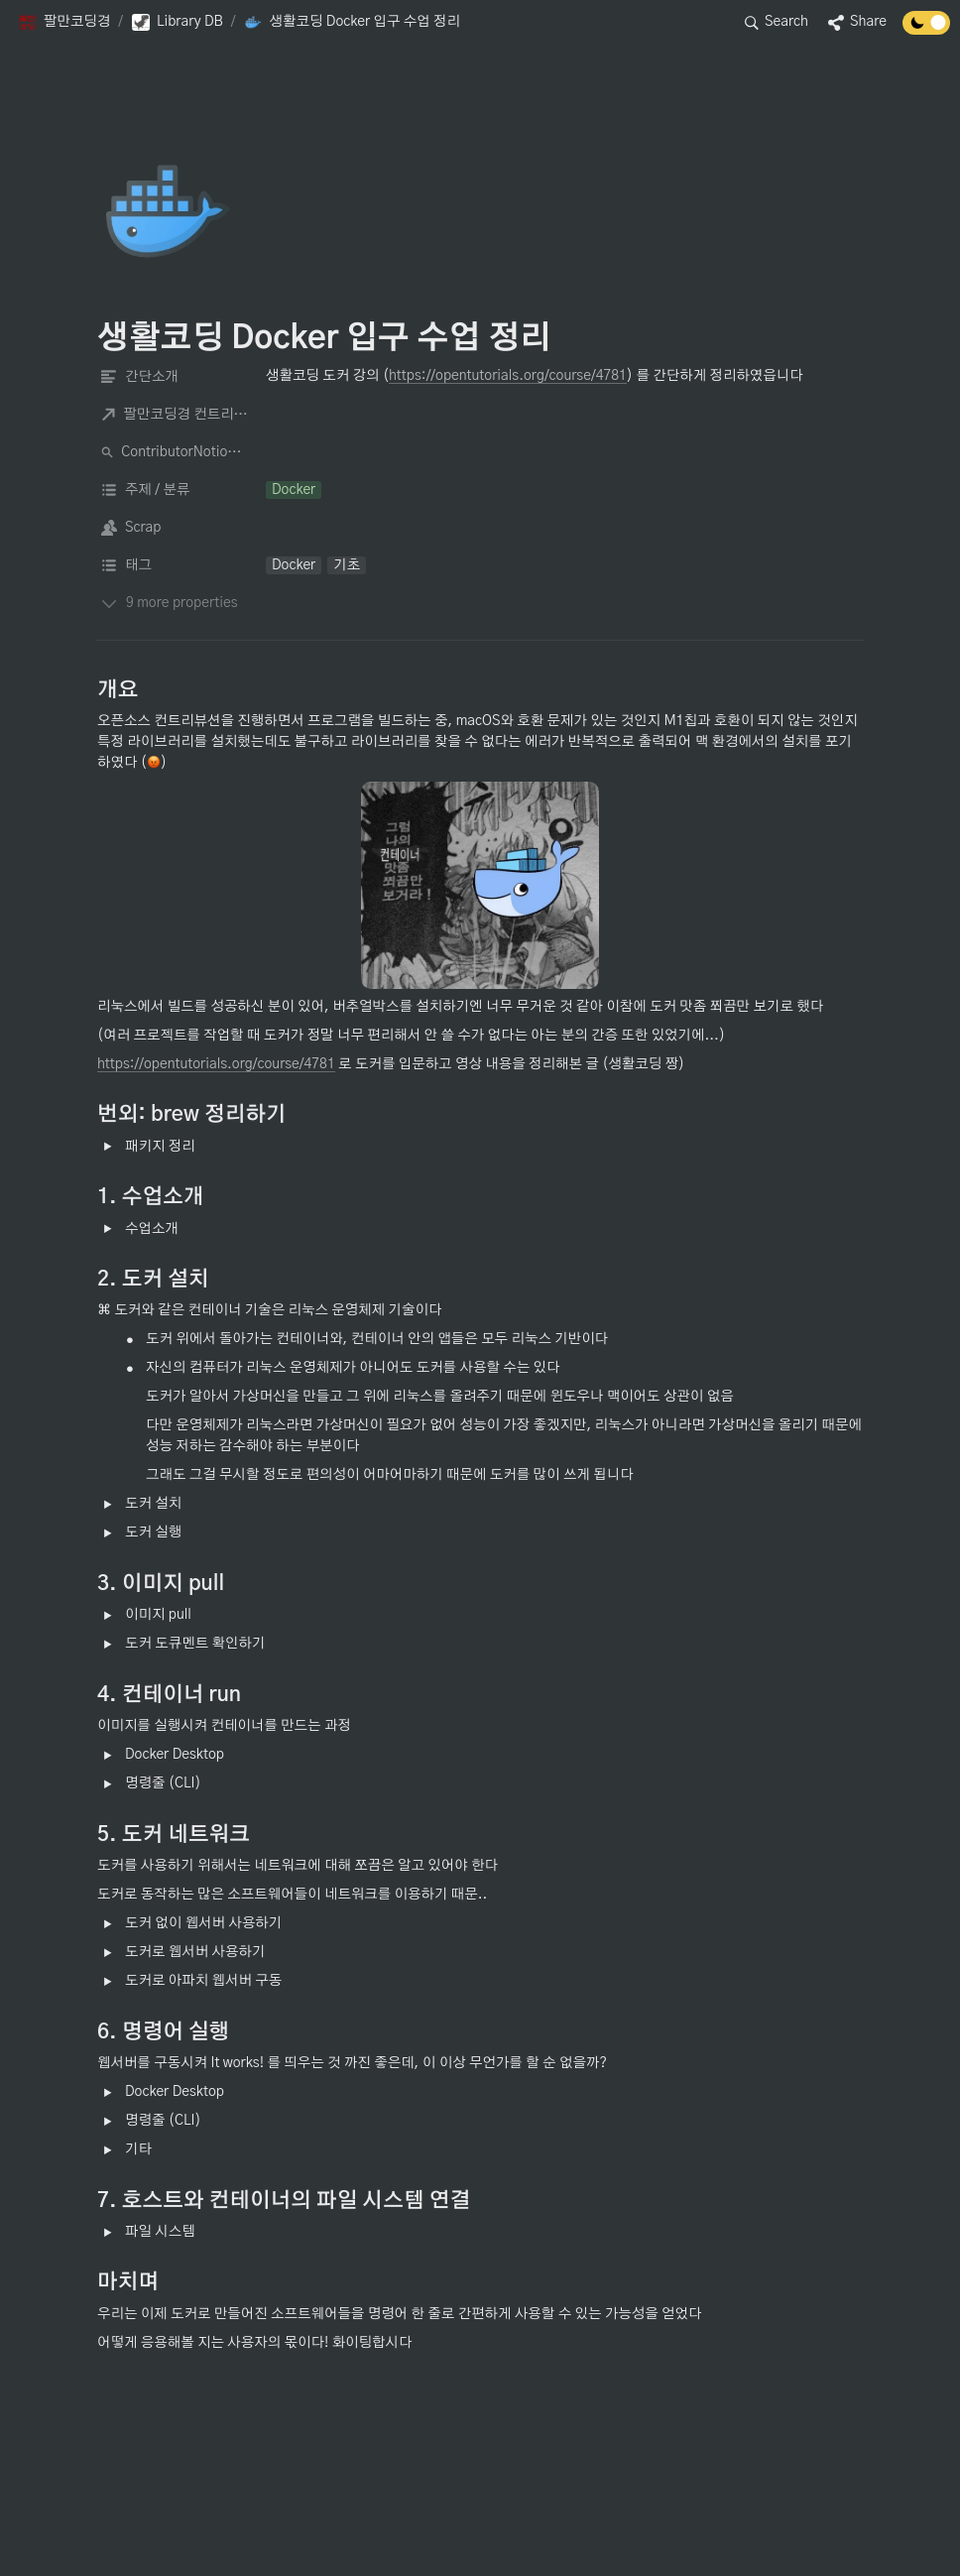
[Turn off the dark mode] (926, 31)
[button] (64, 23)
